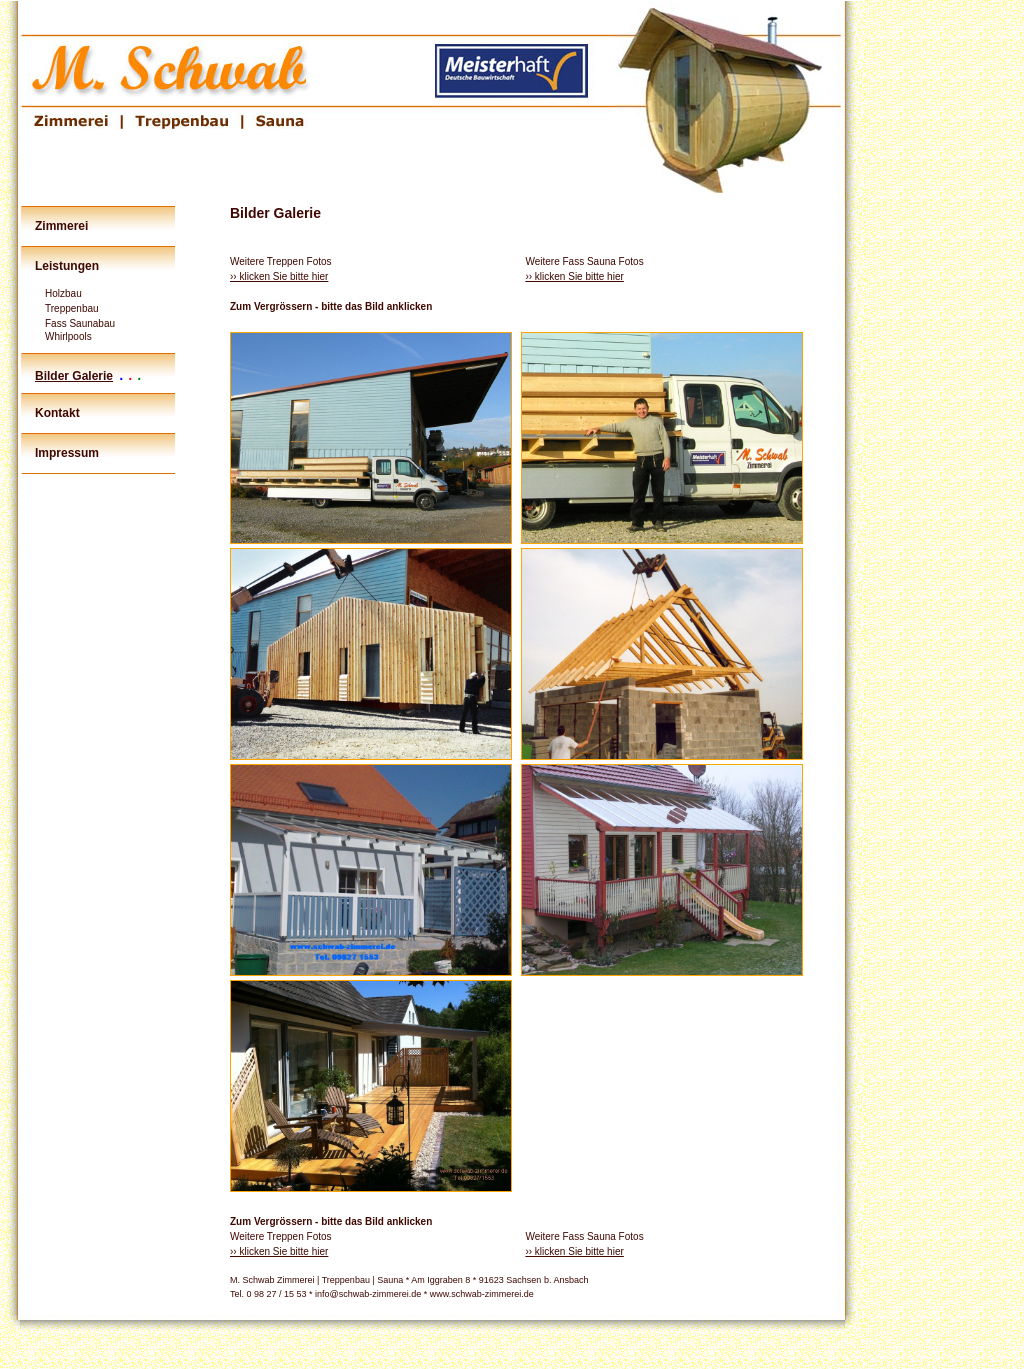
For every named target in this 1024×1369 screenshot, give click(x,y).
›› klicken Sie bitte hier (279, 276)
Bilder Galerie (74, 376)
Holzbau (63, 293)
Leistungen (67, 266)
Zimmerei (61, 226)
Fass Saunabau (80, 323)
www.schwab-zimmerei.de (482, 1294)
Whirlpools (68, 336)
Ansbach (570, 1280)
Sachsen (523, 1280)
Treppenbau (72, 308)
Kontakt (57, 413)
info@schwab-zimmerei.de (368, 1294)
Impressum (67, 453)
